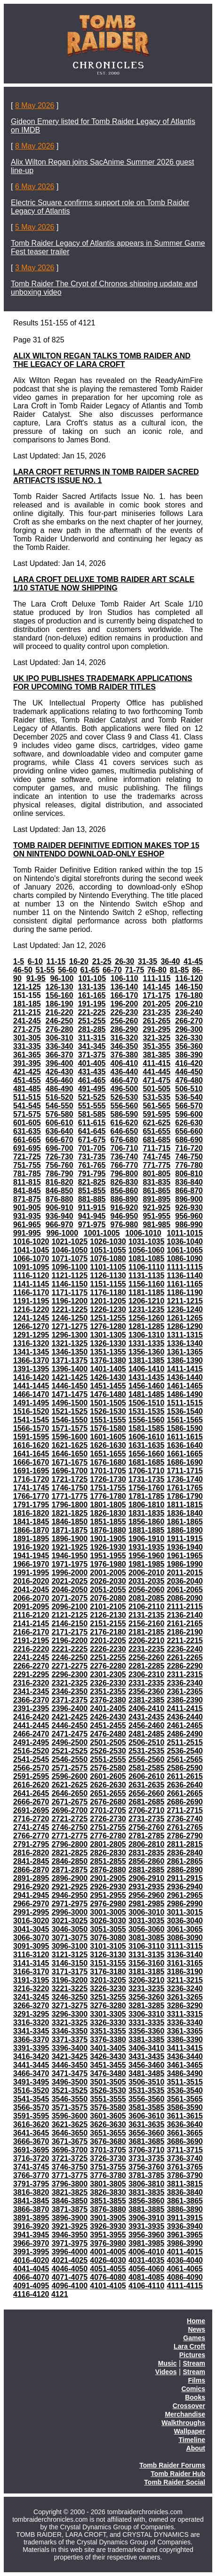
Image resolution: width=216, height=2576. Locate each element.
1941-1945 (31, 1556)
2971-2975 (70, 1904)
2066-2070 (31, 1598)
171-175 (156, 995)
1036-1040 (185, 1242)
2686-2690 (185, 1802)
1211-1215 (185, 1301)
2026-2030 (108, 1581)
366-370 (59, 1055)
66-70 (112, 970)
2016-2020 (31, 1581)
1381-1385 (146, 1360)
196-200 (124, 1004)
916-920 (124, 1208)
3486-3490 (185, 2073)
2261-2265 (185, 1658)
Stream (194, 2363)
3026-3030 (108, 1921)
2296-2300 (70, 1674)
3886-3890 (185, 2209)
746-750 (189, 1157)
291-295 (156, 1029)
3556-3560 (146, 2099)
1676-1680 (108, 1462)
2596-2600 (70, 1776)
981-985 (156, 1225)
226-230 (124, 1012)
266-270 (189, 1021)
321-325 (156, 1038)
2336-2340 (185, 1683)
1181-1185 (146, 1292)
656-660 (189, 1131)
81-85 (179, 970)
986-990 (189, 1225)
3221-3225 (70, 1989)
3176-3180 (108, 1972)
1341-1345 (31, 1352)
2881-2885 (146, 1870)
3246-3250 (70, 1997)
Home (196, 2321)
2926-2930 (108, 1887)
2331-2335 (146, 1683)
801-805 (156, 1174)
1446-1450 (70, 1386)
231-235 (156, 1012)
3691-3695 (31, 2150)
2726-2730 (108, 1819)
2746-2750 (70, 1827)
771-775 (156, 1165)
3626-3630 (108, 2124)
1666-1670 (31, 1462)
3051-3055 (108, 1929)
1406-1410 (146, 1369)
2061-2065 (185, 1590)
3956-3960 (146, 2235)
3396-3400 (70, 2048)
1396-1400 (70, 1369)
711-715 (156, 1148)
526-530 (124, 1097)
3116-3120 (31, 1955)
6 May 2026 (35, 187)
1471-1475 (70, 1394)
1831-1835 (146, 1513)
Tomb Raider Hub (178, 2473)
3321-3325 (70, 2023)
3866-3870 (31, 2209)
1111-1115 (185, 1267)
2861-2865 (185, 1861)
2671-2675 (70, 1802)
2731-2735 (146, 1819)
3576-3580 (108, 2107)
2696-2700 (70, 1810)
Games (194, 2338)
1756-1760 (146, 1488)
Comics (193, 2389)
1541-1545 (31, 1420)
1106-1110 (146, 1267)
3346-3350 (70, 2031)
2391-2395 (31, 1708)
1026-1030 (108, 1242)
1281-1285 (146, 1326)
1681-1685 (146, 1462)
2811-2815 (185, 1844)
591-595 (156, 1114)
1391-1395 (31, 1369)
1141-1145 (31, 1284)
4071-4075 (70, 2277)
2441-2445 (31, 1725)
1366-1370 (31, 1360)
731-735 (92, 1157)
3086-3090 (185, 1938)
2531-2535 (146, 1751)
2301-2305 (108, 1674)
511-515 (27, 1097)
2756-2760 (146, 1827)
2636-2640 (185, 1785)
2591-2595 (31, 1776)
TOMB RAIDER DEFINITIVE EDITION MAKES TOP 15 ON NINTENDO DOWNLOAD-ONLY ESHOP (106, 849)
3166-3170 (31, 1972)
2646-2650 (70, 1793)
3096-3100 (70, 1946)
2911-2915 (185, 1878)
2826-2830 (108, 1853)
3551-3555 (108, 2099)
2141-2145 (31, 1624)
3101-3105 (108, 1946)
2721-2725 (70, 1819)
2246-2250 (70, 1658)
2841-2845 (31, 1861)
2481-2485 (146, 1734)
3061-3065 (185, 1929)
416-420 (189, 1063)
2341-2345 (31, 1691)
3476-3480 (108, 2073)
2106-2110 (146, 1607)
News (196, 2329)
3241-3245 (31, 1997)
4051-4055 (108, 2269)
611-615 (92, 1123)
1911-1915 (185, 1539)
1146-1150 (70, 1284)
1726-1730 (108, 1479)
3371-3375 (70, 2040)
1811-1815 (185, 1505)
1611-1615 (185, 1437)
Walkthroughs (183, 2422)
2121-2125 (70, 1615)
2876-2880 (108, 1870)
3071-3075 (70, 1938)
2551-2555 (108, 1759)
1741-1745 (31, 1488)
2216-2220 (31, 1649)
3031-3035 (146, 1921)
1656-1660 (146, 1454)
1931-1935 (146, 1547)
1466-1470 (31, 1394)
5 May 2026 (35, 227)
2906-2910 (146, 1878)
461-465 (92, 1080)
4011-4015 (185, 2252)
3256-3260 (146, 1997)
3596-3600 (70, 2116)
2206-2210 (146, 1641)
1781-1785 (146, 1496)
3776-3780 (108, 2175)
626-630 (189, 1123)
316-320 (124, 1038)
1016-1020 (31, 1242)
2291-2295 (31, 1674)
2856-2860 (146, 1861)
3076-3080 (108, 1938)
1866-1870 (31, 1530)
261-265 (156, 1021)
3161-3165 (185, 1963)
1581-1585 (146, 1428)
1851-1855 (108, 1522)
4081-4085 (146, 2277)
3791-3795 (31, 2184)
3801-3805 (108, 2184)
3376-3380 (108, 2040)
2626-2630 (108, 1785)
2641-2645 (31, 1793)
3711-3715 (185, 2150)
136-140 (124, 987)
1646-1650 (70, 1454)
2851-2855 (108, 1861)
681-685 (156, 1140)
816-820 (59, 1182)
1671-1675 (70, 1462)
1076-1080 (108, 1259)
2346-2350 (70, 1691)
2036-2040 (185, 1581)
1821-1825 (70, 1513)
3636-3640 (185, 2124)
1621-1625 (70, 1445)
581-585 (92, 1114)
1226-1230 (108, 1309)
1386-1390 (185, 1360)
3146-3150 (70, 1963)
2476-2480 (108, 1734)
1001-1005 (102, 1233)
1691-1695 (31, 1471)
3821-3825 (70, 2192)
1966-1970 (31, 1564)
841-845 (27, 1191)
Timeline (191, 2439)
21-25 (102, 961)
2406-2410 (146, 1708)
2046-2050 (70, 1590)
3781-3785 (146, 2175)
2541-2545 (31, 1759)
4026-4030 (108, 2260)
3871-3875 (70, 2209)
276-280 (59, 1029)
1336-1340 (185, 1343)
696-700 (59, 1148)
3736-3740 (185, 2158)
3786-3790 (185, 2175)
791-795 (92, 1174)
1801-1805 (108, 1505)
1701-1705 (108, 1471)
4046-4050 (70, 2269)
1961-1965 (185, 1556)
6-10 (35, 961)
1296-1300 (70, 1335)
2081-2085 (146, 1598)
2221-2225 (70, 1649)
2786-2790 (185, 1836)
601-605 (27, 1123)
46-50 (22, 970)
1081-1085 (146, 1259)
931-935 (27, 1216)
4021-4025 (70, 2260)
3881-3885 (146, 2209)
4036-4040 (185, 2260)
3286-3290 (185, 2006)
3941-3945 (31, 2235)
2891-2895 (31, 1878)
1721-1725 (70, 1479)
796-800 (124, 1174)
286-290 (124, 1029)
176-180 (189, 995)
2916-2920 (31, 1887)
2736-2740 (185, 1819)
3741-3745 (31, 2167)
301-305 (27, 1038)
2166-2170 (31, 1632)
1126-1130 (108, 1275)
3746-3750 (70, 2167)
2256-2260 (146, 1658)
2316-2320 (31, 1683)
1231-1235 (146, 1309)
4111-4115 (185, 2286)
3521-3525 (70, 2090)
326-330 (189, 1038)
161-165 (92, 995)
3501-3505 (108, 2082)
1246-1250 (70, 1318)
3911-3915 (185, 2218)
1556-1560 (146, 1420)
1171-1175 (70, 1292)
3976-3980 (108, 2243)
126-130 (59, 987)
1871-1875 (70, 1530)
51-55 (45, 970)
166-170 (124, 995)
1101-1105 (108, 1267)
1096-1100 (70, 1267)
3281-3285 (146, 2006)
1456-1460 (146, 1386)
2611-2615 (185, 1776)
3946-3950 (70, 2235)
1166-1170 (31, 1292)
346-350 (124, 1046)
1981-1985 (146, 1564)
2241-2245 (31, 1658)
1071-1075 (70, 1259)
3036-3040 (185, 1921)
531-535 (156, 1097)
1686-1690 (185, 1462)
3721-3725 (70, 2158)
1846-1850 (70, 1522)
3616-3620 (31, 2124)
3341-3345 (31, 2031)
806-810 (189, 1174)
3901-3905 (108, 2218)
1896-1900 (70, 1539)
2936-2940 (185, 1887)
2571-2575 (70, 1768)
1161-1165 (185, 1284)
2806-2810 (146, 1844)
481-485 (27, 1089)
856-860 (124, 1191)
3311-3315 (185, 2014)
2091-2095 (31, 1607)
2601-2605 (108, 1776)
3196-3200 (70, 1980)
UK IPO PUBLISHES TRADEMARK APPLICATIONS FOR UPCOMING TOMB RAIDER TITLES (102, 682)
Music (167, 2363)
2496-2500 (70, 1742)
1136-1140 (185, 1275)
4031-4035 (146, 2260)
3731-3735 (146, 2158)
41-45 (193, 961)
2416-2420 (31, 1717)
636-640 (59, 1131)
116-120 (189, 978)
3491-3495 (31, 2082)
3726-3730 (108, 2158)
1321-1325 (70, 1343)
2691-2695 (31, 1810)
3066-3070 (31, 1938)
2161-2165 (185, 1624)
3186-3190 (185, 1972)
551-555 (92, 1106)
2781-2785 (146, 1836)
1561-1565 (185, 1420)
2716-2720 (31, 1819)
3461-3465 (185, 2065)
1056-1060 (146, 1250)
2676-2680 (108, 1802)
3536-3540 (185, 2090)
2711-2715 (185, 1810)
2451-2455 (108, 1725)
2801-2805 (108, 1844)
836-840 (189, 1182)
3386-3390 (185, 2040)
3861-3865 (185, 2201)
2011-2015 (185, 1573)
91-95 (36, 978)
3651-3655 (108, 2133)
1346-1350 (70, 1352)
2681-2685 (146, 1802)
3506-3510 (146, 2082)
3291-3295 (31, 2014)
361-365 (27, 1055)
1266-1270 (31, 1326)
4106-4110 (146, 2286)
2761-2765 (185, 1827)
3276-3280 (108, 2006)
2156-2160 (146, 1624)
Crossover (189, 2406)
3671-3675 (70, 2141)
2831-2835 (146, 1853)
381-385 (156, 1055)
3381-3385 (146, 2040)
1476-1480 (108, 1394)
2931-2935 (146, 1887)
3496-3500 (70, 2082)
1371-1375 (70, 1360)
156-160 (59, 995)
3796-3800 (70, 2184)
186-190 (59, 1004)
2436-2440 (185, 1717)
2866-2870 (31, 1870)
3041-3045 (31, 1929)
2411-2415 (185, 1708)
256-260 (124, 1021)
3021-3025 (70, 1921)
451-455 (27, 1080)
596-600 (189, 1114)
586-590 (124, 1114)
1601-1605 (108, 1437)
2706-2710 (146, 1810)
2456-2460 (146, 1725)
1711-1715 (185, 1471)
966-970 (59, 1225)
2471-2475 (70, 1734)
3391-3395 (31, 2048)
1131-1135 (146, 1275)
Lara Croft (189, 2346)
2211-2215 (185, 1641)
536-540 (189, 1097)
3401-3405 (108, 2048)
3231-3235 (146, 1989)
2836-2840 (185, 1853)
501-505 (156, 1089)
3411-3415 (185, 2048)
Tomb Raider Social (174, 2482)
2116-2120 (31, 1615)
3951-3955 (108, 2235)
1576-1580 (108, 1428)
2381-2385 (146, 1700)
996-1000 (63, 1233)
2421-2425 (70, 1717)
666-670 (59, 1140)
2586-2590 (185, 1768)
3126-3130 (108, 1955)
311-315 (92, 1038)
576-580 (59, 1114)
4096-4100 (70, 2286)
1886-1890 (185, 1530)
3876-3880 (108, 2209)
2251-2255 (108, 1658)
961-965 (27, 1225)
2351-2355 (108, 1691)
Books (195, 2397)
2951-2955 (108, 1895)
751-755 (27, 1165)
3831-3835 (146, 2192)
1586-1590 (185, 1428)
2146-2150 (70, 1624)
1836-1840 (185, 1513)
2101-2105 (108, 1607)
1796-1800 (70, 1505)
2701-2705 (108, 1810)
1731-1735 (146, 1479)
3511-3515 (185, 2082)
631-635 (27, 1131)
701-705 (92, 1148)
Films (196, 2380)
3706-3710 (146, 2150)
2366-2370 (31, 1700)
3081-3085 (146, 1938)
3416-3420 (31, 2056)
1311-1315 (185, 1335)
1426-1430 (108, 1377)
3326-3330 (108, 2023)
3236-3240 (185, 1989)
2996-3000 (70, 1912)
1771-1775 (70, 1496)
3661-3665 (185, 2133)
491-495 (92, 1089)
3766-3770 (31, 2175)
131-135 (92, 987)
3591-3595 (31, 2116)
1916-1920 (31, 1547)
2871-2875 (70, 1870)
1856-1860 (146, 1522)
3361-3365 (185, 2031)
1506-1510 (146, 1403)
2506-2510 (146, 1742)
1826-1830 (108, 1513)
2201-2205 (108, 1641)
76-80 (157, 970)
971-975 (92, 1225)
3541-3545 (31, 2099)
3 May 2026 (35, 268)
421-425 (27, 1072)
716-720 (189, 1148)
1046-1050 (70, 1250)
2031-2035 (146, 1581)
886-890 (124, 1199)
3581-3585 (146, 2107)
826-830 (124, 1182)
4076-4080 (108, 2277)
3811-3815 (185, 2184)
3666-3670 (31, 2141)
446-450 (189, 1072)
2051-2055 (108, 1590)
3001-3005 (108, 1912)
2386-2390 (185, 1700)
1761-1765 (185, 1488)
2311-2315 (185, 1674)
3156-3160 (146, 1963)
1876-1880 (108, 1530)
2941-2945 (31, 1895)
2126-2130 (108, 1615)
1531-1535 (146, 1411)
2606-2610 (146, 1776)
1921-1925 (70, 1547)
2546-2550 (70, 1759)
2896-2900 (70, 1878)
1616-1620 (31, 1445)
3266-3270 (31, 2006)
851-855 (92, 1191)
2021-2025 (70, 1581)
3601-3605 (108, 2116)
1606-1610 (146, 1437)
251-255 (92, 1021)
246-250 (59, 1021)
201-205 (156, 1004)
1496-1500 (70, 1403)
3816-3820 (31, 2192)
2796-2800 (70, 1844)
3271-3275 (70, 2006)
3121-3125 (70, 1955)
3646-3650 (70, 2133)
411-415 (156, 1063)
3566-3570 (31, 2107)
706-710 (124, 1148)
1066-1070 (31, 1259)
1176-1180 (108, 1292)
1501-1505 (108, 1403)
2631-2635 (146, 1785)
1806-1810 (146, 1505)
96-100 (62, 978)
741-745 (156, 1157)
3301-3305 (108, 2014)
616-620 (124, 1123)
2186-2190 (185, 1632)
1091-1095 (31, 1267)
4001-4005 (108, 2252)
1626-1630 (108, 1445)
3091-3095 (31, 1946)
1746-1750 (70, 1488)
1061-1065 (185, 1250)
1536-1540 (185, 1411)
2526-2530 (108, 1751)
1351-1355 (108, 1352)
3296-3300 (70, 2014)
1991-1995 (31, 1573)
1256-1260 (146, 1318)
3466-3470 (31, 2073)
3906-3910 (146, 2218)
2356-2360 (146, 1691)
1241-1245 (31, 1318)
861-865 (156, 1191)
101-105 (92, 978)
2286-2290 (185, 1666)
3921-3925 (70, 2226)
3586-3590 (185, 2107)
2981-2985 (146, 1904)
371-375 (92, 1055)
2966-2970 (31, 1904)
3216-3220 (31, 1989)
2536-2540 (185, 1751)
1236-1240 (185, 1309)
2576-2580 (108, 1768)
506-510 (189, 1089)
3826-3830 (108, 2192)
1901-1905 (108, 1539)
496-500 (124, 1089)
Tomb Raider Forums (172, 2465)
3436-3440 (185, 2056)
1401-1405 (108, 1369)
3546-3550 (70, 2099)
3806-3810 (146, 2184)
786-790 (59, 1174)
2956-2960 (146, 1895)
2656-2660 (146, 1793)
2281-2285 (146, 1666)
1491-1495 (31, 1403)
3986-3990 (185, 2243)
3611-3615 (185, 2116)
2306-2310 (146, 1674)
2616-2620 (31, 1785)
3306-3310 (146, 2014)
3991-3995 (31, 2252)
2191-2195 (31, 1641)
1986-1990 (185, 1564)
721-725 (27, 1157)
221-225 (92, 1012)
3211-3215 (185, 1980)
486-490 (59, 1089)
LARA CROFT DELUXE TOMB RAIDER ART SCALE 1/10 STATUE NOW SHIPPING (103, 583)
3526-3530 (108, 2090)
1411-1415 (185, 1369)
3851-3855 (108, 2201)
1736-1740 (185, 1479)
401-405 (92, 1063)
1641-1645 (31, 1454)
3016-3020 (31, 1921)
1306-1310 (146, 1335)
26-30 (124, 961)
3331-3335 (146, 2023)
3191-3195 (31, 1980)
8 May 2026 (35, 105)
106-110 (124, 978)
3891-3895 (31, 2218)
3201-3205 (108, 1980)
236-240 (189, 1012)
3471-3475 (70, 2073)
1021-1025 (70, 1242)
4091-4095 (31, 2286)
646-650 (124, 1131)
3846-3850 (70, 2201)
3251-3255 (108, 1997)
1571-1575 (70, 1428)
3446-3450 (70, 2065)
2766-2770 (31, 1836)
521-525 (92, 1097)
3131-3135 (146, 1955)
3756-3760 (146, 2167)
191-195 (92, 1004)
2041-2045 (31, 1590)
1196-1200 (70, 1301)
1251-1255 (108, 1318)
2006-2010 (146, 1573)
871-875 (27, 1199)
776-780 (189, 1165)
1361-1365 (185, 1352)
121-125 (27, 987)
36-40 (170, 961)
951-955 (156, 1216)
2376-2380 (108, 1700)
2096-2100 (70, 1607)
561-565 (156, 1106)
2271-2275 (70, 1666)
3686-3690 (185, 2141)
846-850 (59, 1191)
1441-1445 (31, 1386)
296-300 (189, 1029)
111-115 (157, 978)
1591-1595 (31, 1437)
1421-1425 (70, 1377)
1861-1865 (185, 1522)
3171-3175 (70, 1972)
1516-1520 (31, 1411)
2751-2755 (108, 1827)
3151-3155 (108, 1963)
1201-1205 (108, 1301)
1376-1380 (108, 1360)
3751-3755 (108, 2167)
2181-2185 (146, 1632)
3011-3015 (185, 1912)
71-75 (134, 970)
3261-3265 (185, 1997)
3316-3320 (31, 2023)
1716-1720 (31, 1479)
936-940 (59, 1216)
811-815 (27, 1182)
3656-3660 (146, 2133)
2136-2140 (185, 1615)
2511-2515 (185, 1742)
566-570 (189, 1106)
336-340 (59, 1046)
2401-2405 (108, 1708)
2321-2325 (70, 1683)
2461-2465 (185, 1725)
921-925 (156, 1208)
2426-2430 (108, 1717)
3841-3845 (31, 2201)
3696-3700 (70, 2150)
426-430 (59, 1072)
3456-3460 (146, 2065)
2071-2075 (70, 1598)
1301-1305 (108, 1335)
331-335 (27, 1046)
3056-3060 (146, 1929)
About (195, 2448)
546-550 (59, 1106)
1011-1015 (185, 1233)
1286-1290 (185, 1326)
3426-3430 (108, 2056)
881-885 (92, 1199)
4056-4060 (146, 2269)
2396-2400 (70, 1708)
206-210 (189, 1004)
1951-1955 (108, 1556)
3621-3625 (70, 2124)
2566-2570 (31, 1768)
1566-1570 (31, 1428)
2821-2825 (70, 1853)
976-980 (124, 1225)
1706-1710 (146, 1471)
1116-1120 (31, 1275)
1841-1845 (31, 1522)
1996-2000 (70, 1573)
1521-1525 (70, 1411)
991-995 (27, 1233)
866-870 (189, 1191)
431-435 (92, 1072)
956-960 (189, 1216)
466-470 (124, 1080)
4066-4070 (31, 2277)
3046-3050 (70, 1929)
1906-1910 (146, 1539)
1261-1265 (185, 1318)
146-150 (189, 987)
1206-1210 (146, 1301)
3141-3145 (31, 1963)
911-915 (92, 1208)
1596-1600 (70, 1437)
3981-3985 (146, 2243)
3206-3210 (146, 1980)
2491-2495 (31, 1742)
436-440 (124, 1072)
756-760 (59, 1165)
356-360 (189, 1046)
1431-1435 (146, 1377)
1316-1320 (31, 1343)
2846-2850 (70, 1861)
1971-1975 (70, 1564)
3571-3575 (70, 2107)
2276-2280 (108, 1666)
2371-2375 (70, 1700)
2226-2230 (108, 1649)
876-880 (59, 1199)
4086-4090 (185, 2277)
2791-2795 (31, 1844)
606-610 (59, 1123)
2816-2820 (31, 1853)
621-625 (156, 1123)
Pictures (192, 2355)
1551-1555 (108, 1420)
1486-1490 (185, 1394)
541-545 (27, 1106)
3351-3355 (108, 2031)
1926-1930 (108, 1547)
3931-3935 (146, 2226)
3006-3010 (146, 1912)
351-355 (156, 1046)
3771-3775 (70, 2175)
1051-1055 (108, 1250)
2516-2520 (31, 1751)
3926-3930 (108, 2226)
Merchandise (185, 2414)
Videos (166, 2372)
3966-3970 (31, 2243)
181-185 (27, 1004)
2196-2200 (70, 1641)
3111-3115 (185, 1946)
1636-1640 (185, 1445)
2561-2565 (185, 1759)
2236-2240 (185, 1649)
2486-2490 (185, 1734)
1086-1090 (185, 1259)
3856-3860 (146, 2201)
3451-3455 (108, 2065)
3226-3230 (108, 1989)
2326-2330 (108, 1683)
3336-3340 (185, 2023)
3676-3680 (108, 2141)
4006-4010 (146, 2252)
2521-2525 (70, 1751)
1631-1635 (146, 1445)
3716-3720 (31, 2158)
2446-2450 (70, 1725)
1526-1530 (108, 1411)
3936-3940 (185, 2226)
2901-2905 (108, 1878)
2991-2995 (31, 1912)
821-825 (92, 1182)
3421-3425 (70, 2056)
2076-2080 (108, 1598)
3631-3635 (146, 2124)
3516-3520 (31, 2090)
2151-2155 (108, 1624)
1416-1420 (31, 1377)
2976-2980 (108, 1904)
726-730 (59, 1157)
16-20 (78, 961)
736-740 (124, 1157)
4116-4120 (31, 2294)
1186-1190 (185, 1292)
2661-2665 (185, 1793)
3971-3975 (70, 2243)
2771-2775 (70, 1836)
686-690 (189, 1140)
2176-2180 (108, 1632)
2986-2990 (185, 1904)
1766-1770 (31, 1496)
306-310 (59, 1038)
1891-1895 (31, 1539)
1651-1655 (108, 1454)
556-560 (124, 1106)
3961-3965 (185, 2235)
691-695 (27, 1148)
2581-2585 (146, 1768)
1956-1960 (146, 1556)
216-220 (59, 1012)
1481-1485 (146, 1394)
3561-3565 (185, 2099)
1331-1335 (146, 1343)
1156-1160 (146, 1284)
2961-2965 (185, 1895)
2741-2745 (31, 1827)
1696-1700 (70, 1471)
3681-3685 (146, 2141)
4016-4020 (31, 2260)
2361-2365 (185, 1691)
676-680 (124, 1140)
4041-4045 (31, 2269)
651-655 (156, 1131)
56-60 (67, 970)
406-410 (124, 1063)
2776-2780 (108, 1836)
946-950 (124, 1216)
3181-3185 (146, 1972)
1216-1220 (31, 1309)
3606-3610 (146, 2116)
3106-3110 (146, 1946)
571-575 (27, 1114)
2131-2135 (146, 1615)
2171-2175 (70, 1632)
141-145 (156, 987)
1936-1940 (185, 1547)
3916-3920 (31, 2226)
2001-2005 (108, 1573)
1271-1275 (70, 1326)
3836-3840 (185, 2192)
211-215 (27, 1012)
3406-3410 (146, 2048)
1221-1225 (70, 1309)
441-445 (156, 1072)
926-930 (189, 1208)
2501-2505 (108, 1742)
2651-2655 (108, 1793)
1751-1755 (108, 1488)
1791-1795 (31, 1505)
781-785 (27, 1174)
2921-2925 (70, 1887)
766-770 (124, 1165)
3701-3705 (108, 2150)
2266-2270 (31, 1666)
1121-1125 (70, 1275)
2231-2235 (146, 1649)
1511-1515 (185, 1403)
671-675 (92, 1140)
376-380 (124, 1055)
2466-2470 (31, 1734)
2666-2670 (31, 1802)
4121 (59, 2294)
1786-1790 (185, 1496)
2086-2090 (185, 1598)
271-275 (27, 1029)
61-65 (89, 970)
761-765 (92, 1165)
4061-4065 (185, 2269)
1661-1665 (185, 1454)
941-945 (92, 1216)
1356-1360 (146, 1352)
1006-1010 (143, 1233)
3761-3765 (185, 2167)
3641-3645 (31, 2133)
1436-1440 (185, 1377)
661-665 (27, 1140)
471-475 (156, 1080)
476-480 (189, 1080)
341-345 (92, 1046)
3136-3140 (185, 1955)
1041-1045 (31, 1250)
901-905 (27, 1208)
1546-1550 (70, 1420)
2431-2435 (146, 1717)
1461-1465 (185, 1386)
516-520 (59, 1097)
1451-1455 (108, 1386)
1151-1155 (108, 1284)
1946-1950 (70, 1556)
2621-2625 (70, 1785)
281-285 (92, 1029)
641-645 (92, 1131)
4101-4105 (108, 2286)
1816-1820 (31, 1513)
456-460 (59, 1080)
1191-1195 (31, 1301)
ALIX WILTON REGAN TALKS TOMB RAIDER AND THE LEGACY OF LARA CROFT (102, 360)
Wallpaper (189, 2431)
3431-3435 (146, 2056)
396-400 (59, 1063)
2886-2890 (185, 1870)
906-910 (59, 1208)
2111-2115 (185, 1607)
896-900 (189, 1199)
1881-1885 (146, 1530)
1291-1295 (31, 1335)
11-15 (56, 961)
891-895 (156, 1199)
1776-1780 (108, 1496)
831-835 (156, 1182)
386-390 (189, 1055)
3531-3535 (146, 2090)
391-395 (27, 1063)
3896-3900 (70, 2218)
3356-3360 (146, 2031)
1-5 (18, 961)
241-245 (27, 1021)
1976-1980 (108, 1564)
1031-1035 (146, 1242)
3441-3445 (31, 2065)
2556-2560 (146, 1759)
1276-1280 (108, 1326)
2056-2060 (146, 1590)
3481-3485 (146, 2073)
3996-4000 (70, 2252)
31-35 (147, 961)
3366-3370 (31, 2040)
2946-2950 (70, 1895)
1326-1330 (108, 1343)
